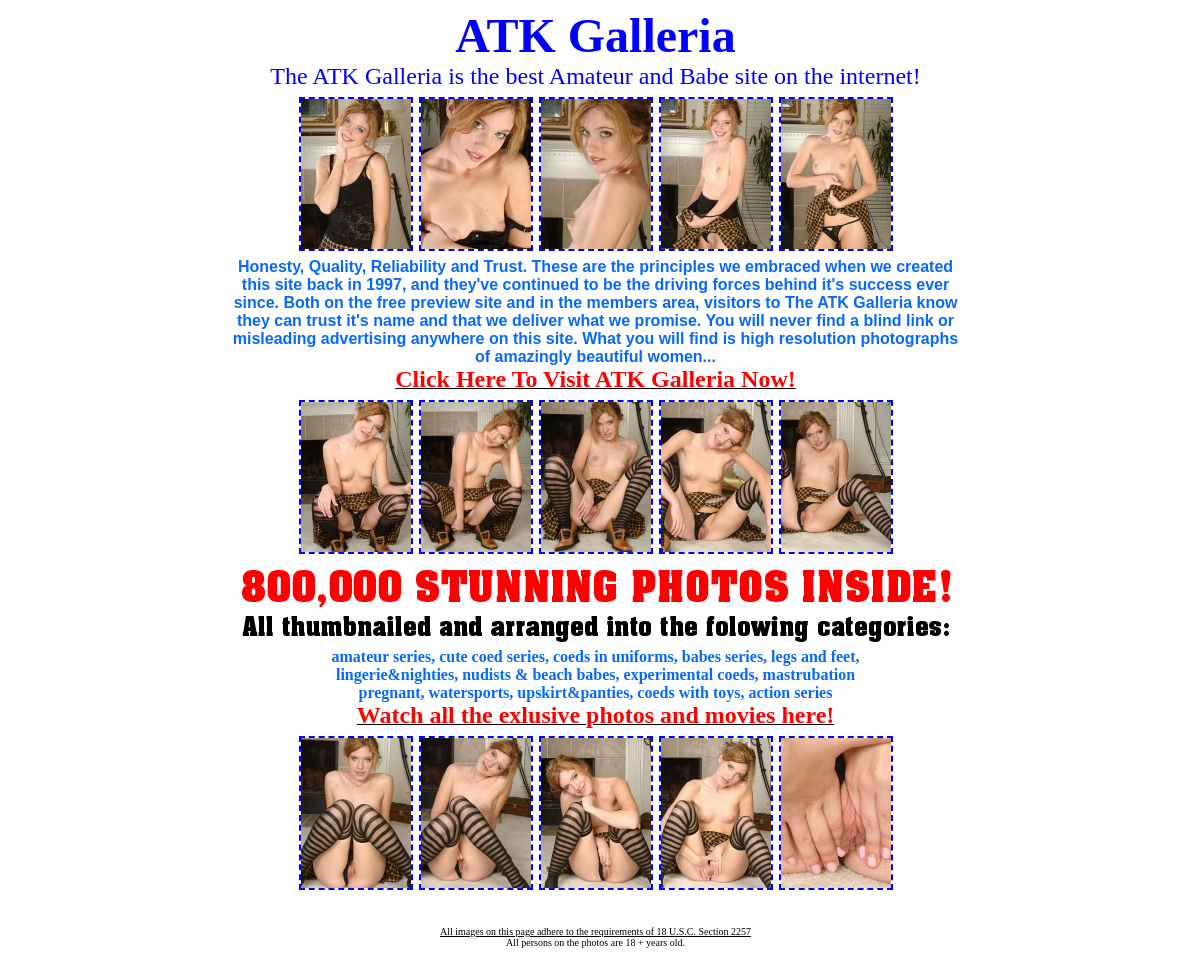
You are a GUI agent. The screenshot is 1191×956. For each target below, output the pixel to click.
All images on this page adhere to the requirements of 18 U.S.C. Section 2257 (595, 931)
